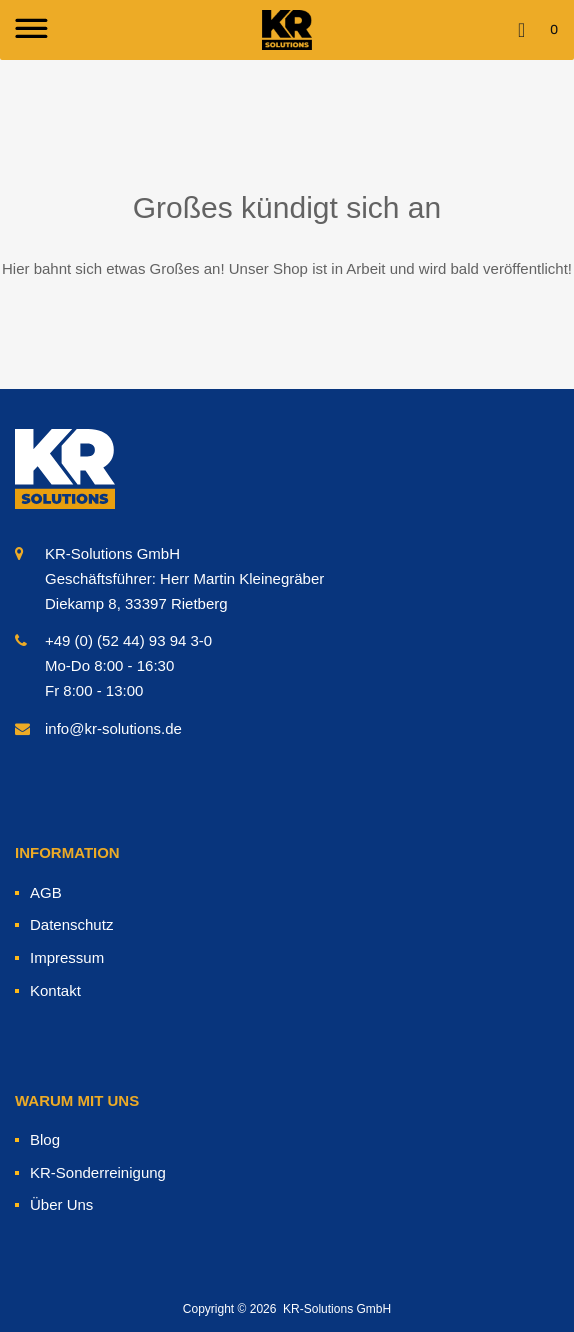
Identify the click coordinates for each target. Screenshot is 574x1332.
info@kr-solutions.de (113, 728)
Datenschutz (71, 924)
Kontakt (55, 990)
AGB (46, 892)
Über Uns (61, 1204)
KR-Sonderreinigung (98, 1172)
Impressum (67, 957)
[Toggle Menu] (29, 30)
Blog (45, 1139)
